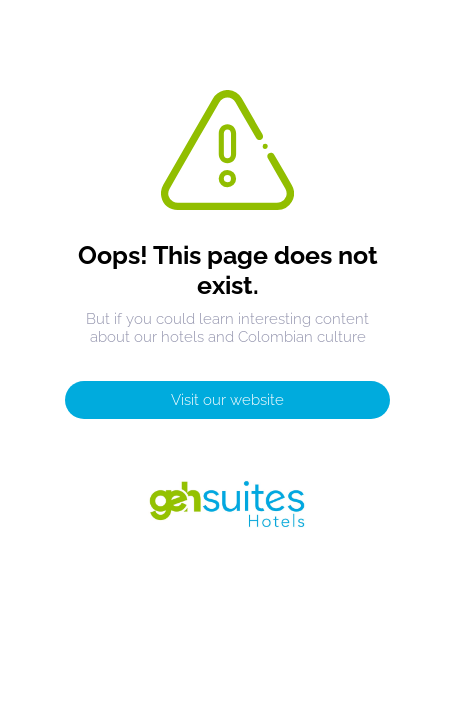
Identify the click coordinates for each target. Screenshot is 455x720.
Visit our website (227, 400)
